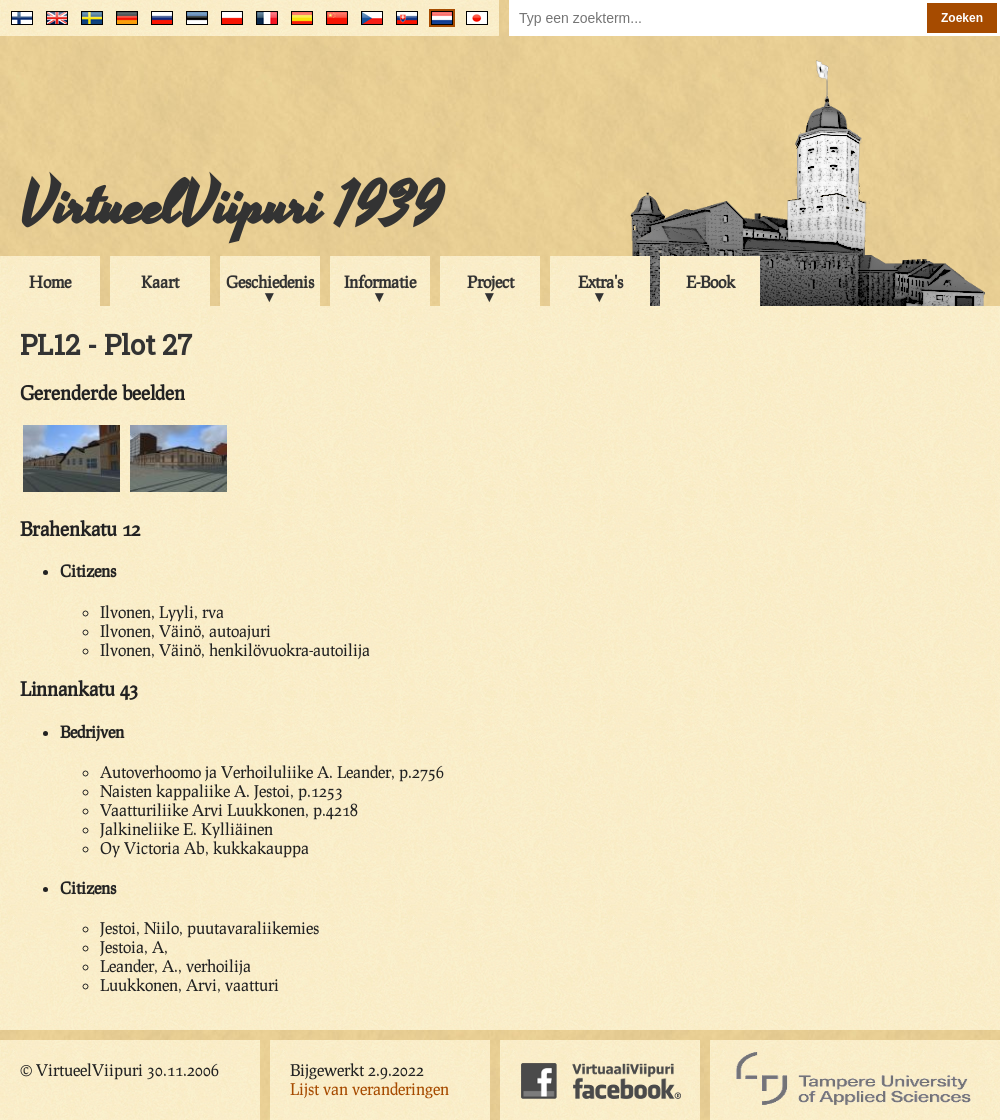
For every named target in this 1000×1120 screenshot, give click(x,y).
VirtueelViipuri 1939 (231, 207)
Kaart (160, 281)
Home (50, 281)
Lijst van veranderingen (369, 1088)
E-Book (710, 281)
